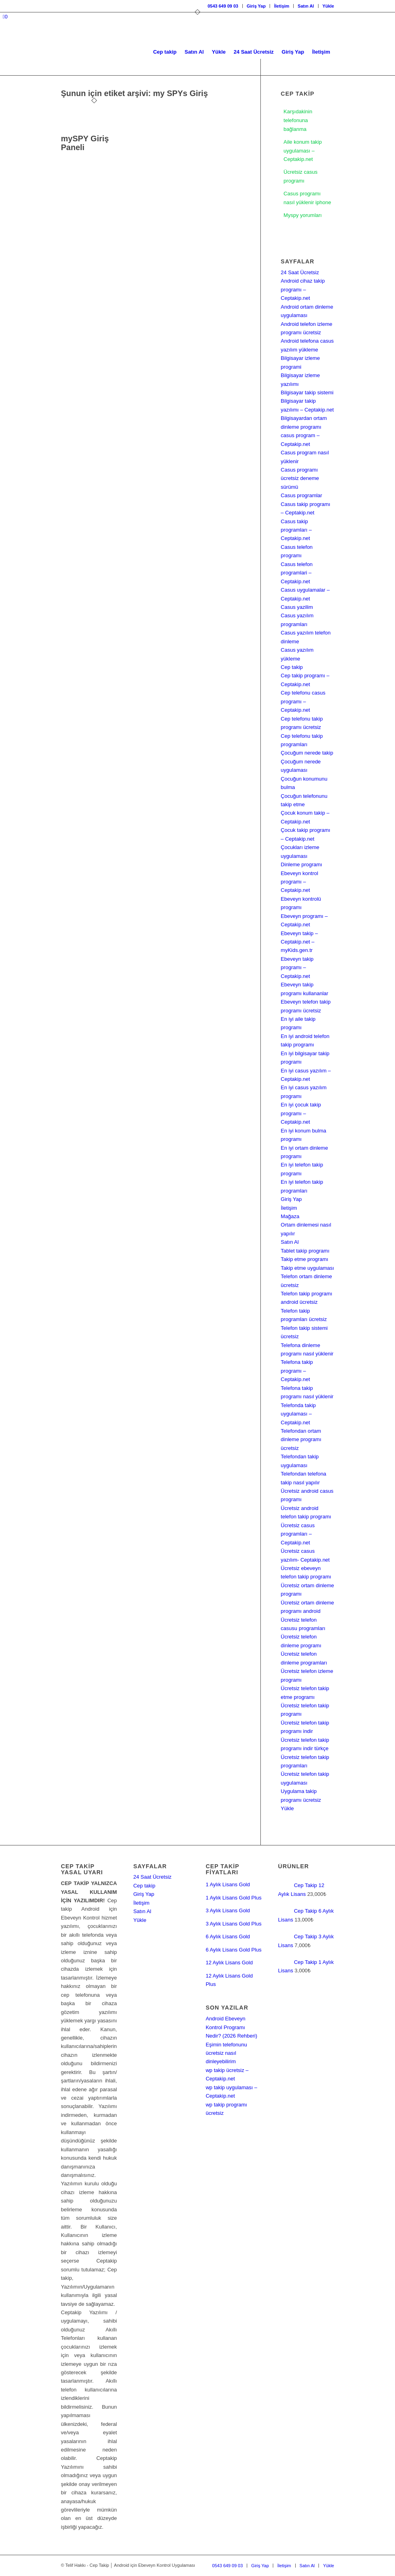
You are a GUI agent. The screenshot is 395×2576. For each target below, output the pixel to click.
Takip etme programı (304, 1259)
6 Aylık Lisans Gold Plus (233, 1950)
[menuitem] (223, 6)
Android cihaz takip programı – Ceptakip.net (303, 289)
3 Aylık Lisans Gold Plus (233, 1924)
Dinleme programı (301, 864)
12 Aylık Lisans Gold (229, 1963)
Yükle (328, 6)
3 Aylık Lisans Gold (228, 1910)
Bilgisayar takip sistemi (307, 393)
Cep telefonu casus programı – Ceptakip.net (303, 701)
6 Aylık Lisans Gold (228, 1937)
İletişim (281, 6)
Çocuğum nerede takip (307, 753)
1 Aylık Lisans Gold (228, 1884)
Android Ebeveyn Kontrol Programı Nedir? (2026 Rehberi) (231, 2027)
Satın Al (306, 6)
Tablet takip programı (305, 1251)
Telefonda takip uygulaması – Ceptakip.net (298, 1414)
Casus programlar (301, 495)
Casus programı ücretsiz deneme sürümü (300, 478)
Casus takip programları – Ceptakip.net (296, 530)
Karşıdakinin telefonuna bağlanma (298, 120)
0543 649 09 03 (223, 6)
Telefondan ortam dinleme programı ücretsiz (301, 1439)
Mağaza (290, 1216)
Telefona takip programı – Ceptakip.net (297, 1370)
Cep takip (292, 667)
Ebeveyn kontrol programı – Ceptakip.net (299, 881)
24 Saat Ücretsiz (300, 272)
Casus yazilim (297, 607)
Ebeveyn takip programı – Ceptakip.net (297, 967)
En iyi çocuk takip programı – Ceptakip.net (301, 1113)
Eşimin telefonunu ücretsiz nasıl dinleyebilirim (226, 2053)
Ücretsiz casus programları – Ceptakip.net (298, 1534)
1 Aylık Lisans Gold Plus (233, 1898)
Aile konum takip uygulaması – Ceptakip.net (303, 151)
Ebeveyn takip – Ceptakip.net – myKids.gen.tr (299, 942)
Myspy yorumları (303, 215)
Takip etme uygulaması (307, 1268)
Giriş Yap (256, 6)
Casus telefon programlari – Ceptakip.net (297, 572)
